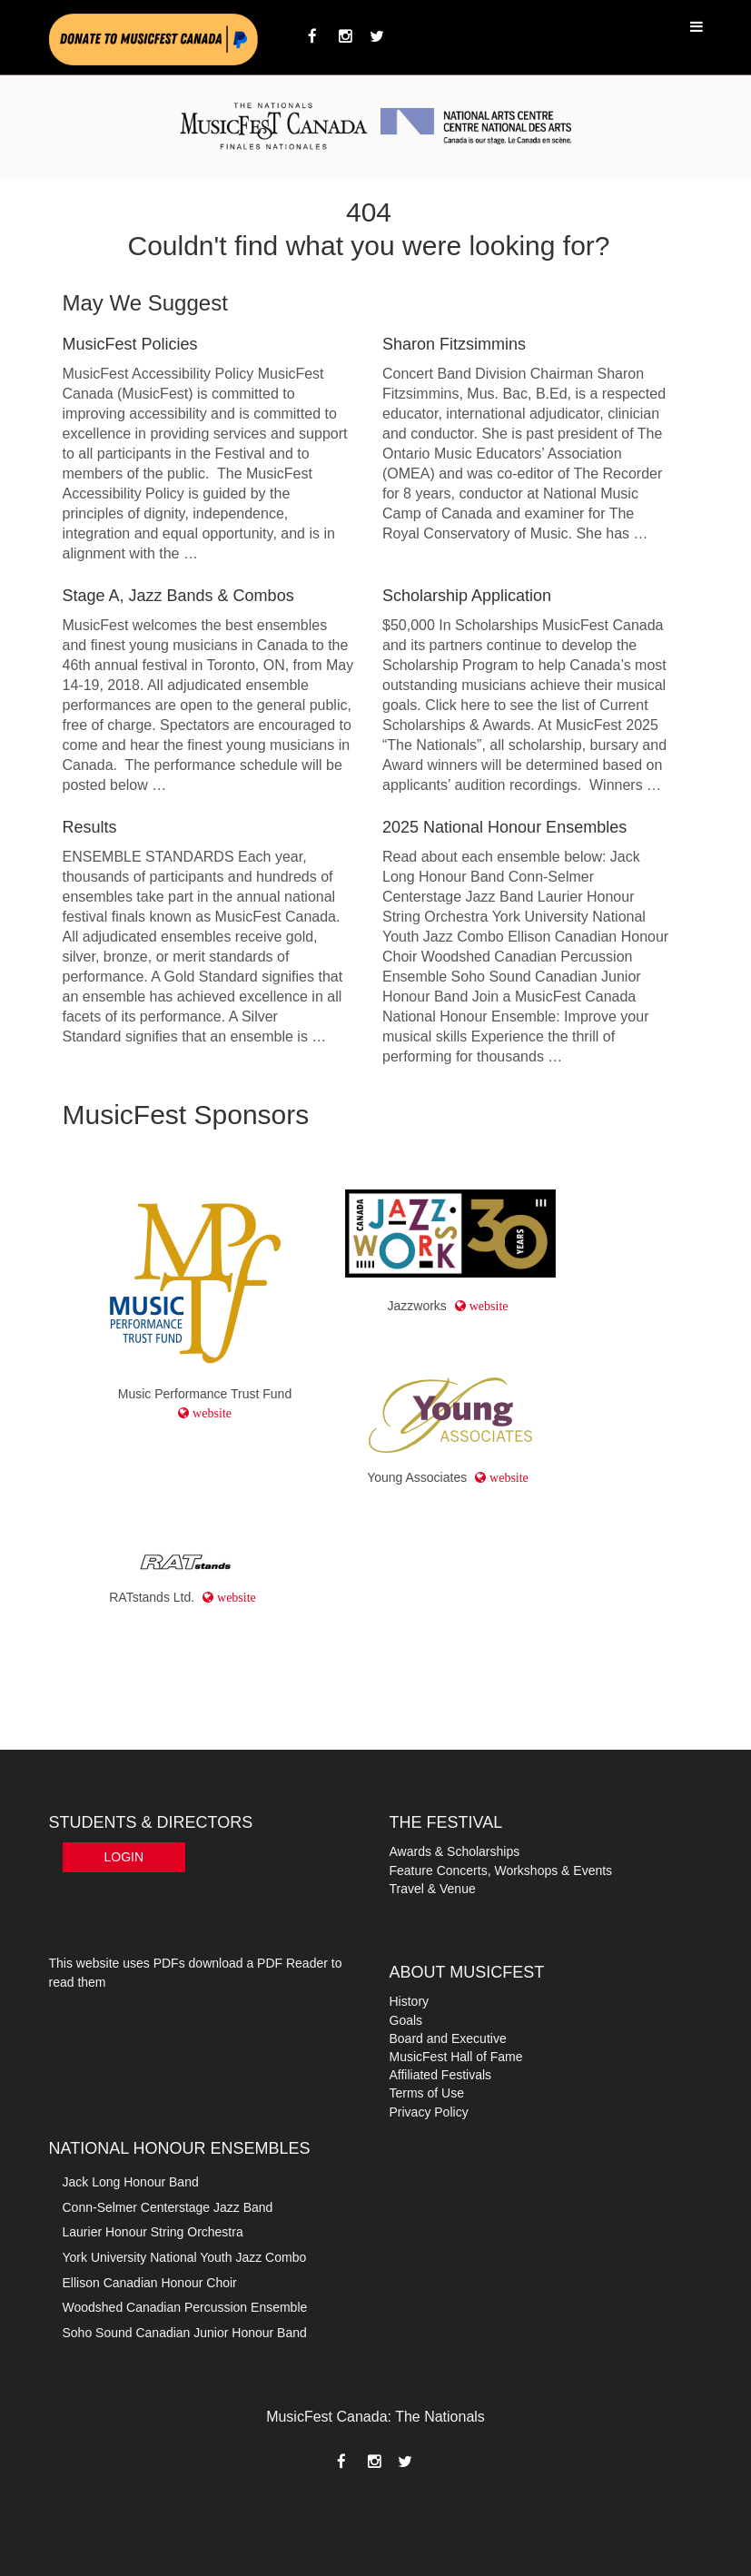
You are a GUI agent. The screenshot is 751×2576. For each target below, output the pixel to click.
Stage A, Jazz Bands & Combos (178, 596)
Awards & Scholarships (455, 1851)
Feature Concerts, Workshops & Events (501, 1870)
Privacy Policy (429, 2112)
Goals (406, 2020)
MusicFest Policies (130, 344)
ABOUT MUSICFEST (467, 1972)
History (410, 2001)
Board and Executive (448, 2038)
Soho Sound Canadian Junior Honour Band (185, 2332)
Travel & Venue (433, 1888)
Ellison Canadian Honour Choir (150, 2282)
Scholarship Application (466, 596)
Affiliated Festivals (441, 2075)
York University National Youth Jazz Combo (185, 2257)
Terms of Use (427, 2093)
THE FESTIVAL (446, 1822)
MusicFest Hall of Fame (456, 2056)
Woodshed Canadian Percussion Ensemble (185, 2307)
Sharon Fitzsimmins (454, 344)
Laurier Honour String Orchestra (153, 2232)
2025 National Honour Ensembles (504, 827)
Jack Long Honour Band (131, 2182)
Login (124, 1857)
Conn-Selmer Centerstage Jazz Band (168, 2207)
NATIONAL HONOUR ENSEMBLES (180, 2148)
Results (90, 827)
